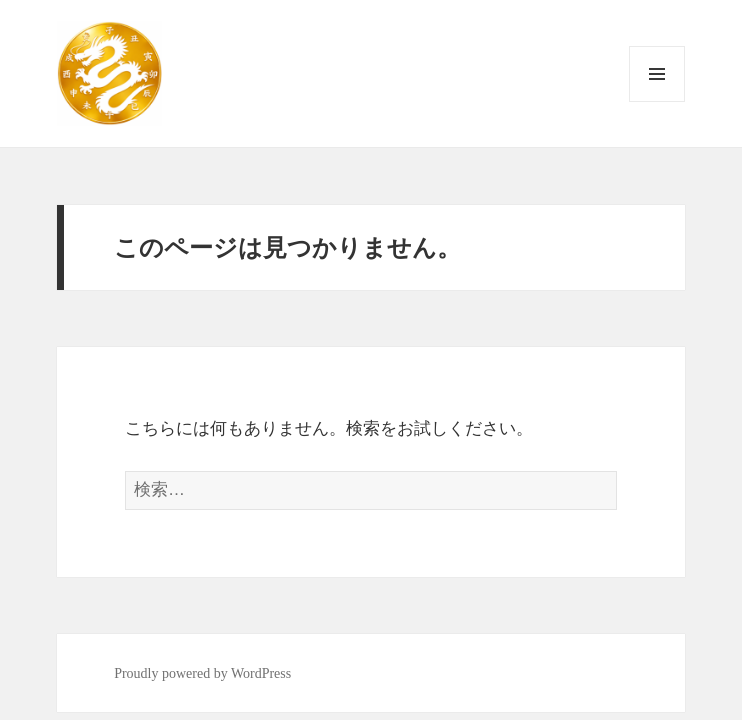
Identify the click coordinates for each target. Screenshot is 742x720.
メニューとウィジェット (657, 101)
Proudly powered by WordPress (202, 673)
